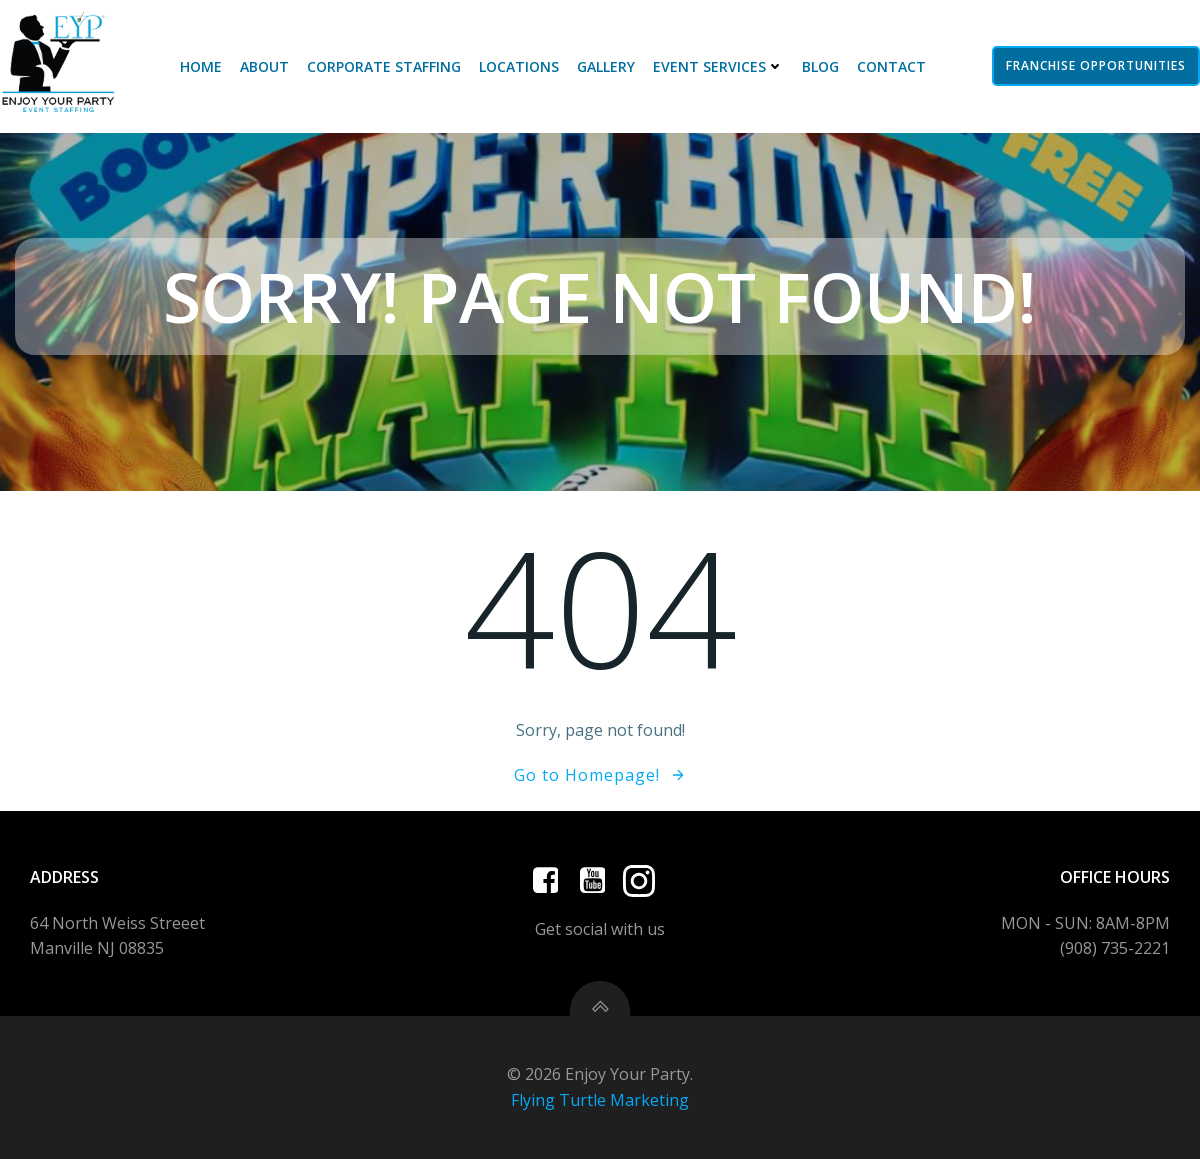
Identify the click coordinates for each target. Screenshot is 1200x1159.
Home (201, 66)
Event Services (718, 66)
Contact (891, 66)
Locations (519, 66)
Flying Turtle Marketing (600, 1100)
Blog (820, 66)
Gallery (606, 66)
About (264, 66)
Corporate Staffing (384, 66)
